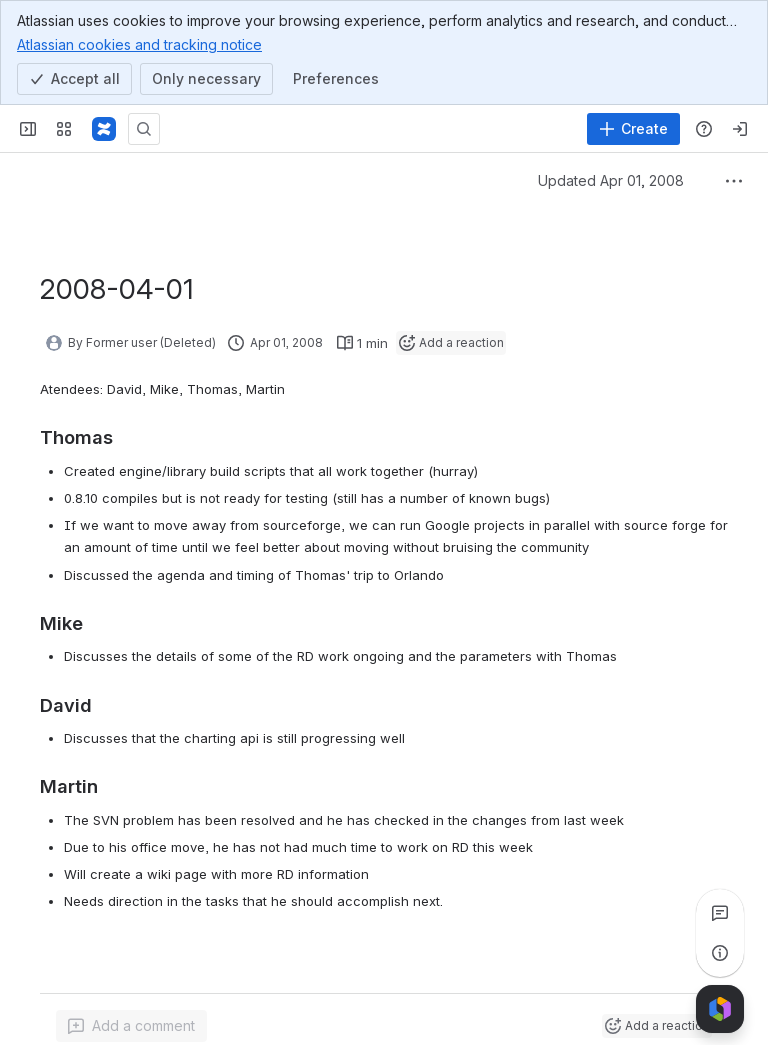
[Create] (633, 129)
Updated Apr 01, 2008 (611, 180)
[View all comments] (720, 913)
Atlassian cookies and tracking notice (139, 44)
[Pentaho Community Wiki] (104, 129)
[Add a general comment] (131, 1026)
